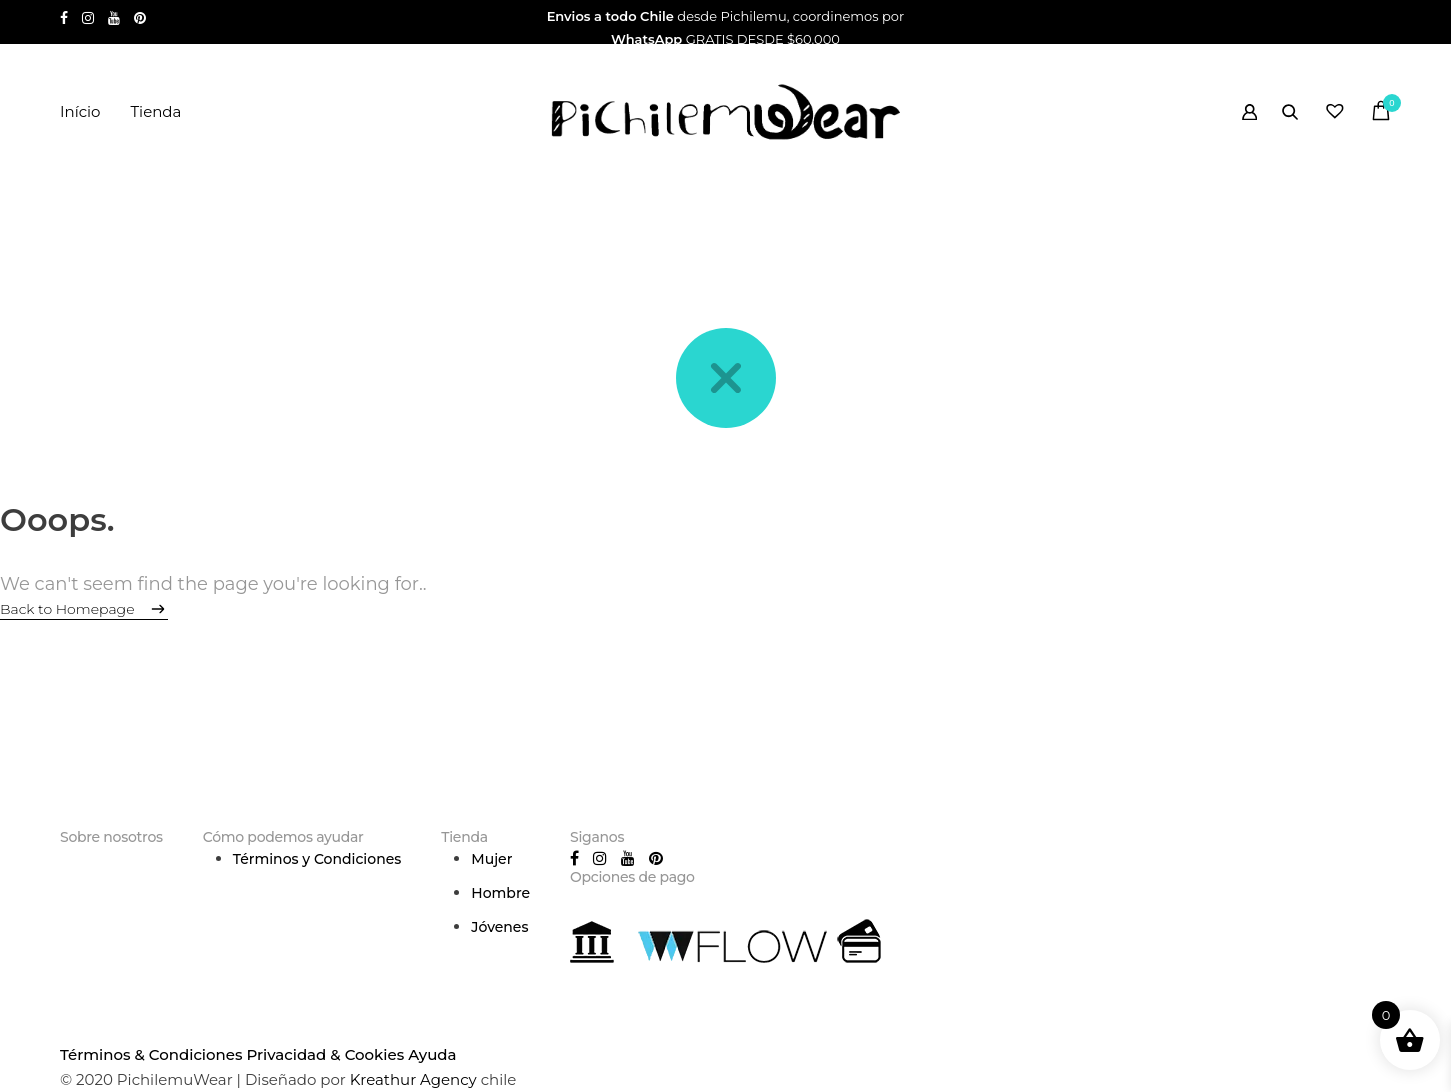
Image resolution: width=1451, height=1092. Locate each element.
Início (80, 111)
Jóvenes (499, 927)
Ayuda (432, 1054)
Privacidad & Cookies (325, 1054)
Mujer (491, 859)
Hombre (500, 893)
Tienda (155, 111)
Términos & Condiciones (151, 1054)
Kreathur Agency (415, 1079)
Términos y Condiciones (317, 859)
